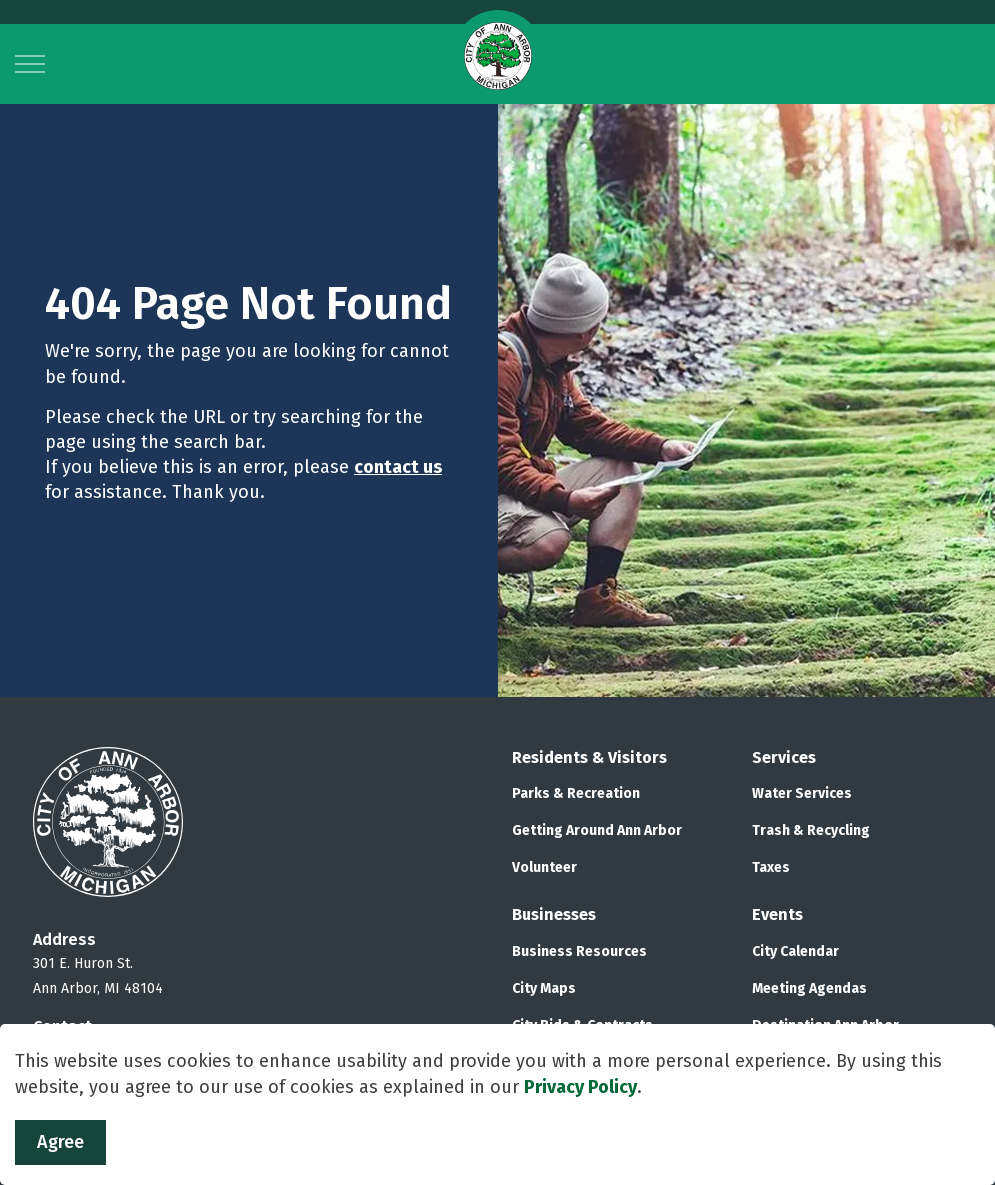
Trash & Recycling (811, 830)
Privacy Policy (580, 1087)
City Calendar (795, 951)
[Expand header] (30, 64)
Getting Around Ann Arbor (597, 830)
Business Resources (579, 951)
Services (784, 757)
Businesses (554, 914)
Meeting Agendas (809, 988)
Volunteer (544, 867)
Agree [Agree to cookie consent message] (60, 1142)
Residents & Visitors (589, 757)
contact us (398, 467)
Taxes (771, 867)
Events (777, 914)
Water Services (802, 793)
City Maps (544, 988)
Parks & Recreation (576, 793)
